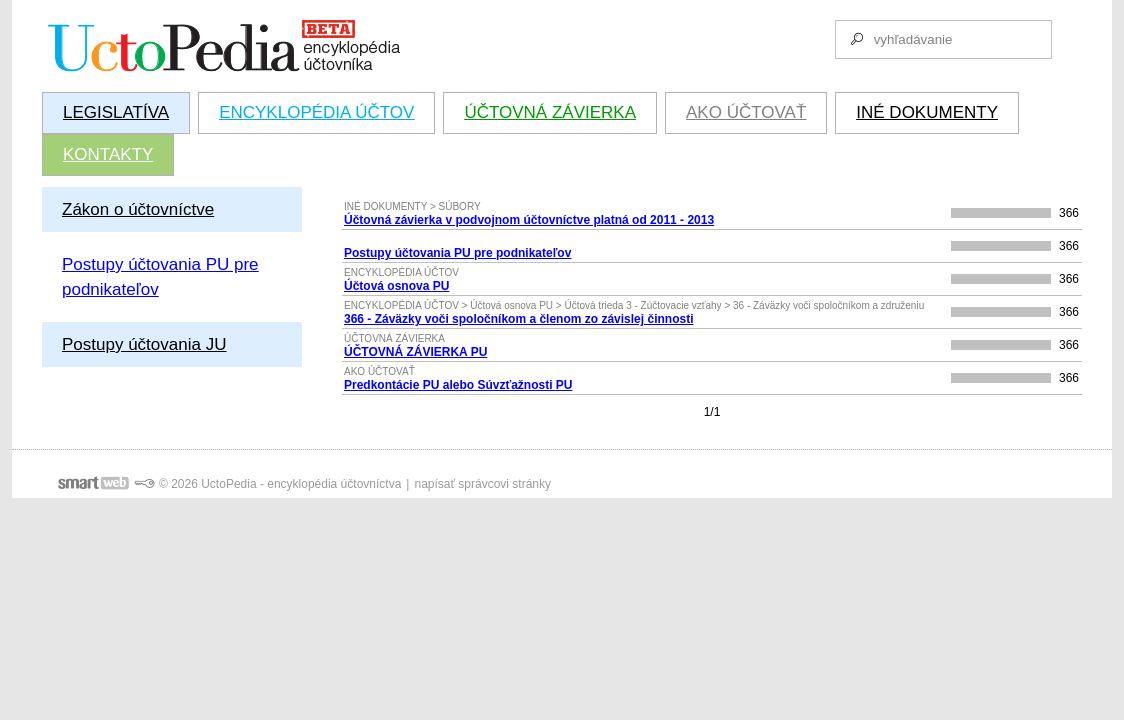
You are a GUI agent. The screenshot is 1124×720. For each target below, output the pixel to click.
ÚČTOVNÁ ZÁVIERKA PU (415, 352)
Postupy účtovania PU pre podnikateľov (457, 253)
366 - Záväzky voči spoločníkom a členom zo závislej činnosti (518, 319)
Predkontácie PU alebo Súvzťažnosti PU (458, 385)
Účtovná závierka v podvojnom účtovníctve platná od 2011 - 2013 (529, 220)
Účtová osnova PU (396, 286)
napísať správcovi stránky (482, 484)
